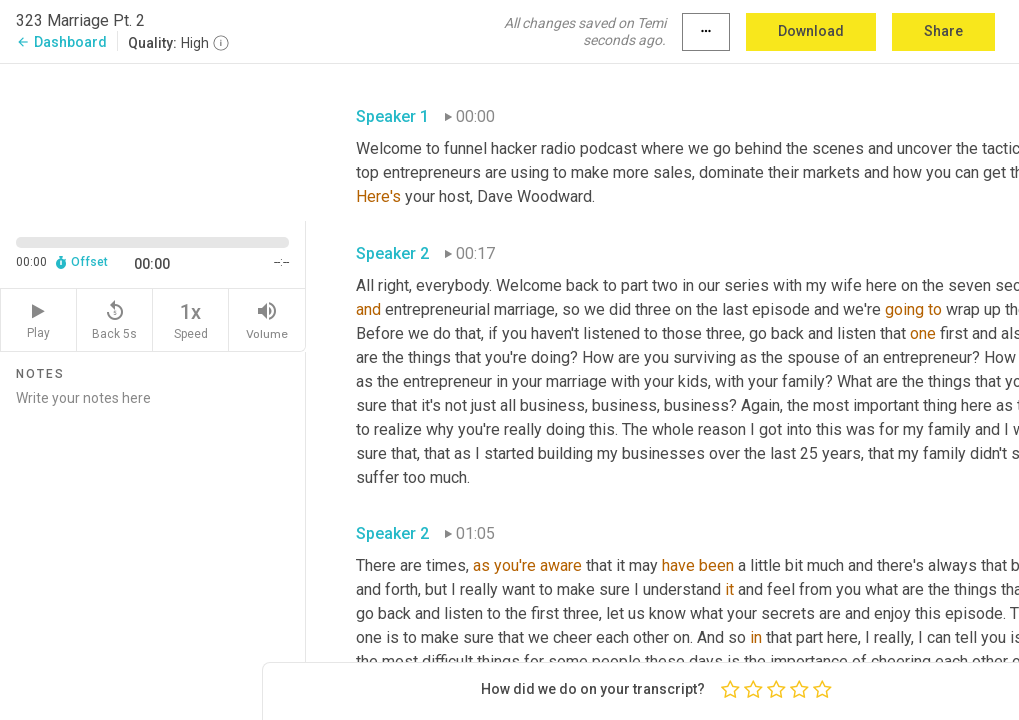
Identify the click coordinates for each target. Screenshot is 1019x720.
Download (811, 31)
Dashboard (61, 42)
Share (943, 31)
